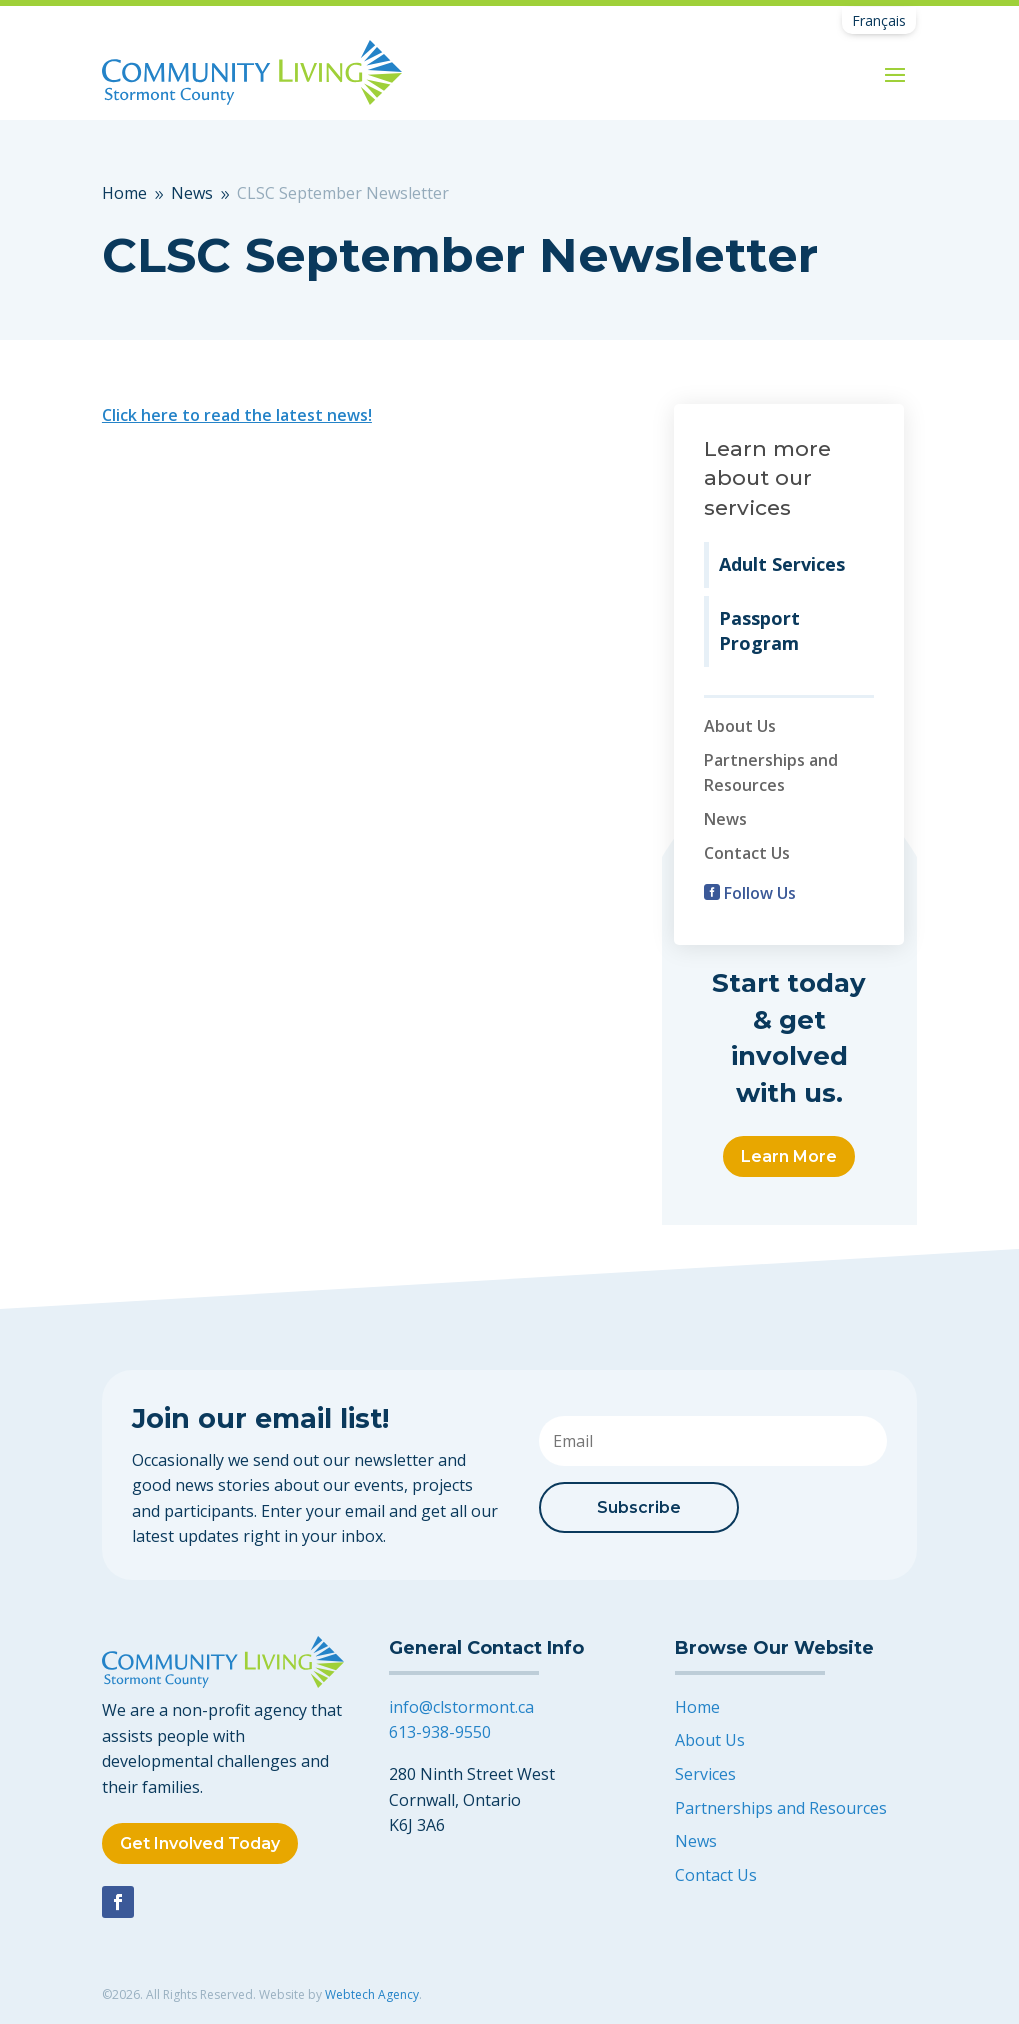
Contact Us (747, 853)
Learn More (789, 1156)
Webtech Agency (372, 1994)
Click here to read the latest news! (237, 415)
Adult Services (782, 564)
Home (697, 1707)
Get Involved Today (200, 1843)
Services (705, 1774)
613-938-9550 (440, 1732)
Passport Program (759, 631)
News (725, 819)
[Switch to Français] (879, 21)
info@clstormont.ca (461, 1707)
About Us (740, 726)
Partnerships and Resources (781, 1808)
